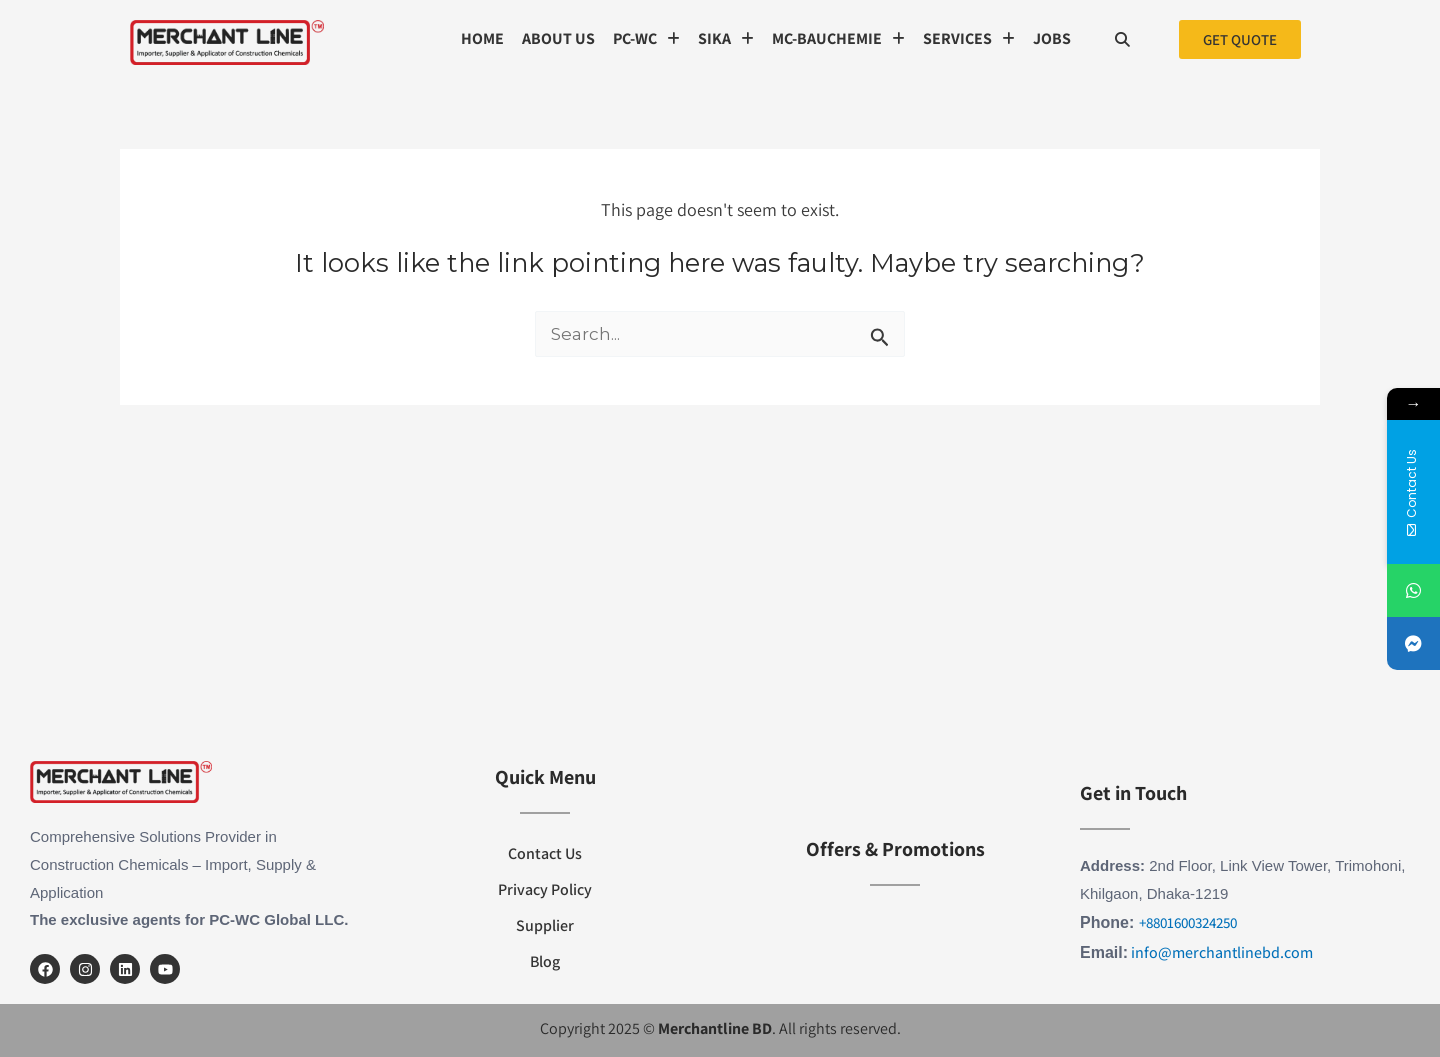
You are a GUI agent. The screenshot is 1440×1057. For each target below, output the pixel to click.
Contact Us (545, 853)
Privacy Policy (545, 889)
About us (558, 38)
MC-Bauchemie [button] (838, 38)
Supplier (545, 925)
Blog (545, 961)
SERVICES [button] (969, 38)
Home (482, 38)
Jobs (1052, 38)
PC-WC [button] (646, 38)
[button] (646, 39)
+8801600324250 (1188, 922)
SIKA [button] (726, 38)
